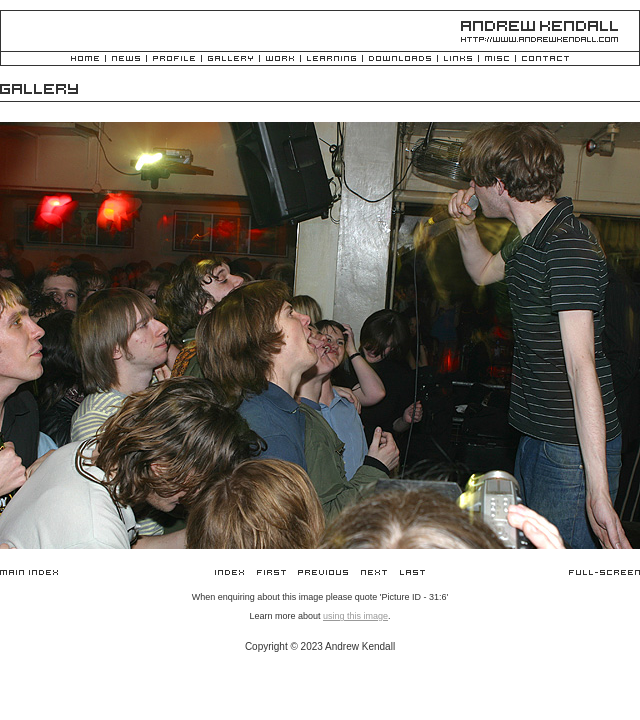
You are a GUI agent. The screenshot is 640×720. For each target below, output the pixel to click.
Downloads (400, 59)
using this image (355, 616)
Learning (331, 59)
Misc (497, 59)
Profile (174, 59)
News (126, 59)
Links (458, 59)
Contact (545, 59)
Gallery (230, 59)
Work (280, 59)
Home (85, 59)
